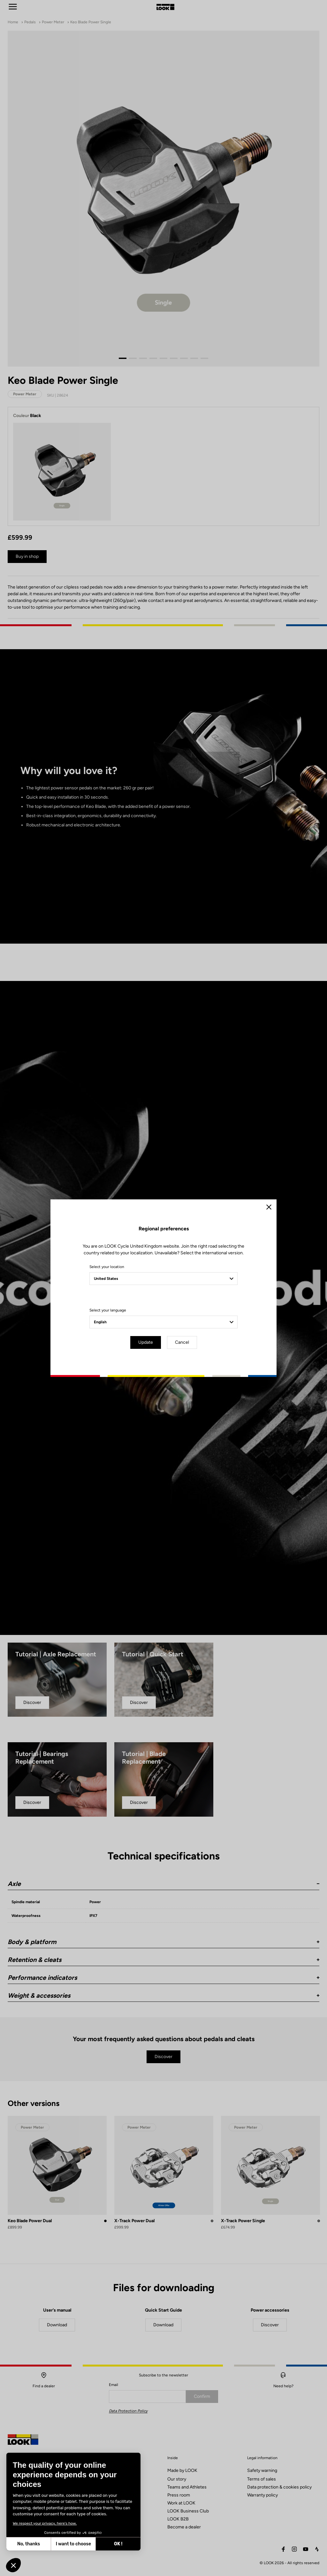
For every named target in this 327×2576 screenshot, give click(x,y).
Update (145, 1342)
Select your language (107, 1310)
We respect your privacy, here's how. (45, 2523)
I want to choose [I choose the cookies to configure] (73, 2544)
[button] (13, 2565)
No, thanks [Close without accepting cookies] (28, 2544)
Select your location (106, 1267)
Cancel (182, 1342)
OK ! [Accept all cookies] (118, 2544)
